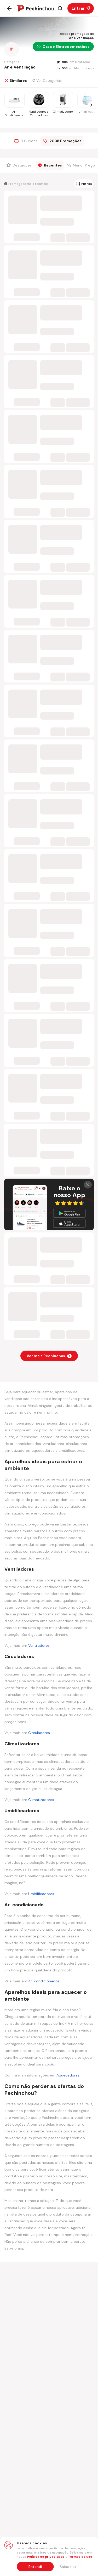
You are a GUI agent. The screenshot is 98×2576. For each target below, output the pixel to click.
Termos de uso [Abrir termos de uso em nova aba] (80, 2557)
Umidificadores (41, 1893)
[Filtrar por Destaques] (19, 165)
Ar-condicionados (44, 1981)
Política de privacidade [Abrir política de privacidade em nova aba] (46, 2557)
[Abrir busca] (60, 8)
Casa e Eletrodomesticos (63, 46)
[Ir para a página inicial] (35, 8)
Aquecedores (67, 2075)
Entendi (35, 2566)
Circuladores (39, 1732)
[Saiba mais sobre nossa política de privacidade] (69, 2566)
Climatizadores (41, 1799)
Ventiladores (39, 1645)
